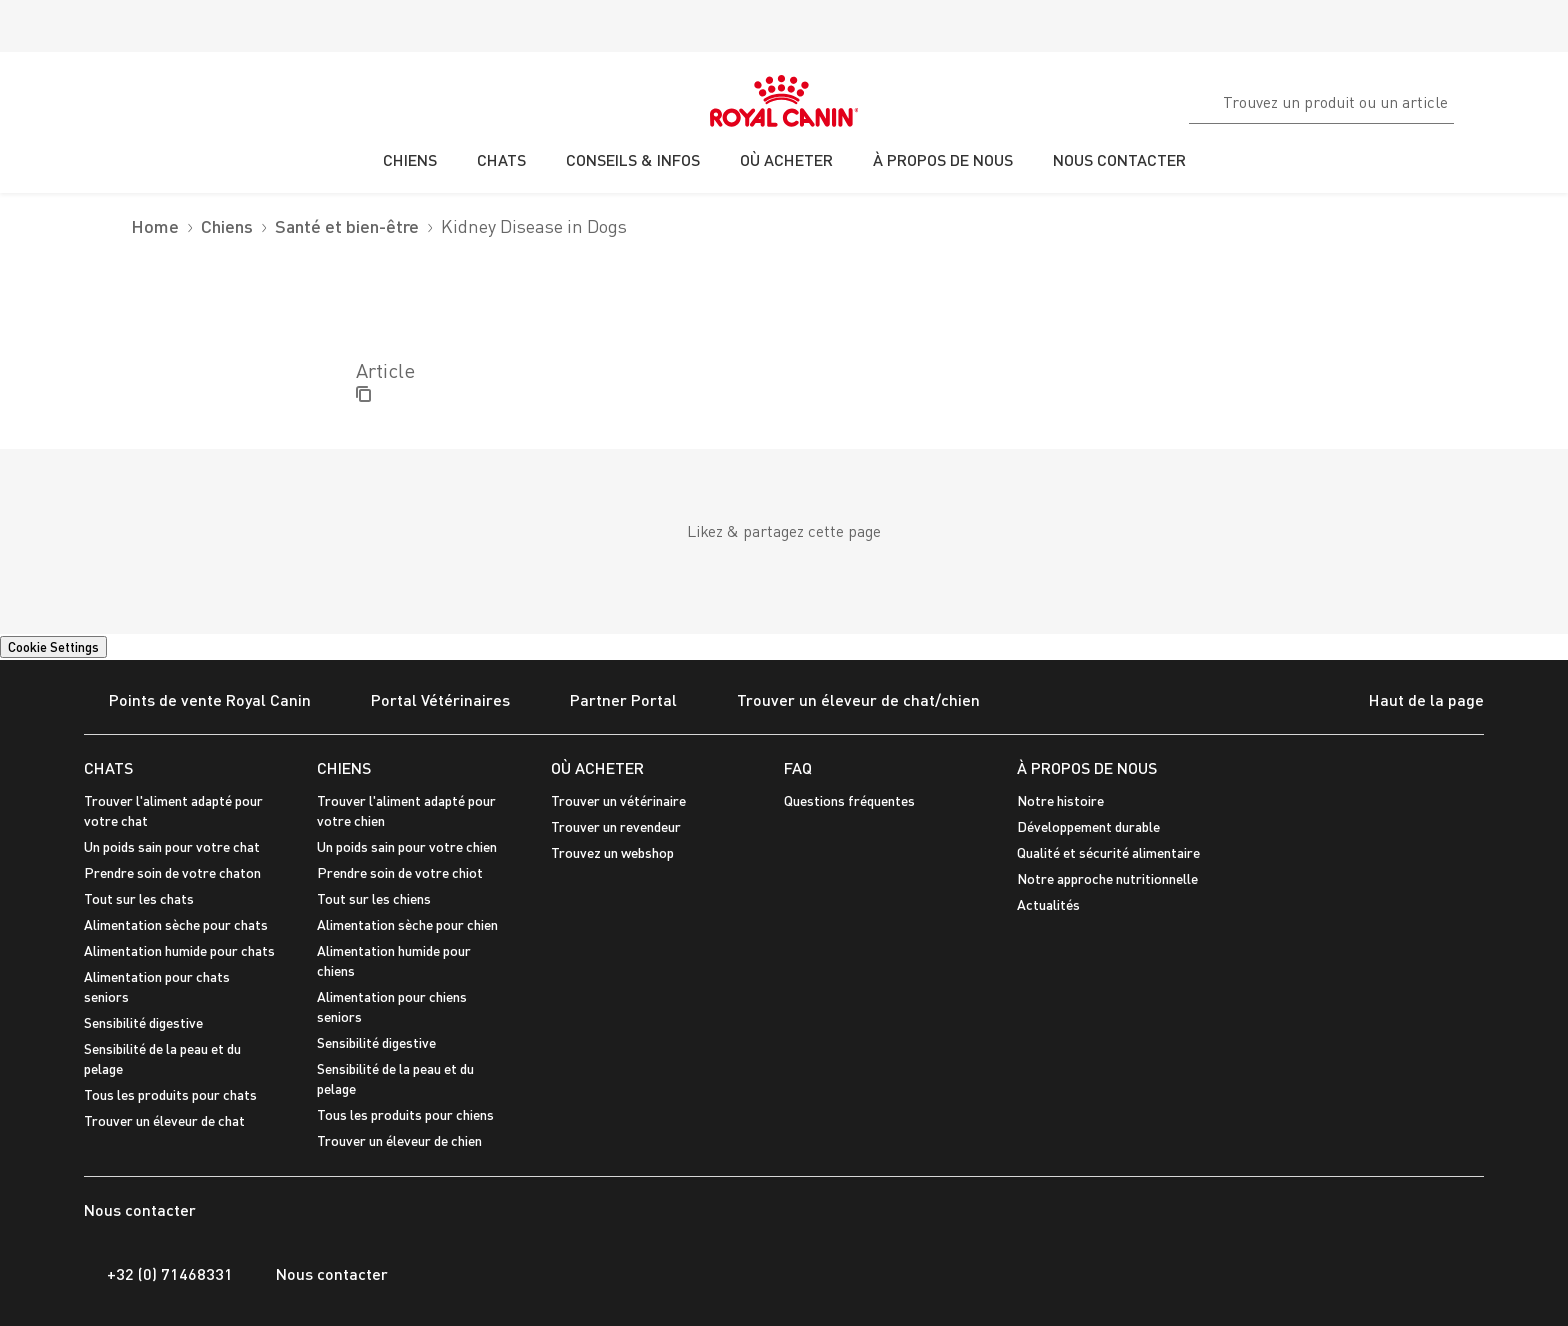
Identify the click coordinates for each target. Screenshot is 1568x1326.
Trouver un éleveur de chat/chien (846, 701)
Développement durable (1088, 826)
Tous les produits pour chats (170, 1094)
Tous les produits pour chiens (405, 1114)
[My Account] (1544, 99)
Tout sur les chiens (374, 898)
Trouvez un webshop (612, 852)
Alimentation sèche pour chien (407, 924)
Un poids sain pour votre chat (172, 846)
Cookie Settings (53, 647)
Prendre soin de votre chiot (400, 872)
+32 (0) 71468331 (158, 1274)
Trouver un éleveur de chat (164, 1120)
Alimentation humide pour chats (179, 950)
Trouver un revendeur (616, 826)
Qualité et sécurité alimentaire (1108, 852)
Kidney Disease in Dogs (534, 226)
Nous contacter (320, 1274)
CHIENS (344, 767)
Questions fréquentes (849, 800)
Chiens (227, 226)
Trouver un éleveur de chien (399, 1140)
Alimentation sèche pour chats (176, 924)
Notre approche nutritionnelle (1107, 878)
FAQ (798, 767)
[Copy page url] (363, 395)
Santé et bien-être (347, 226)
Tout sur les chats (139, 898)
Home (155, 226)
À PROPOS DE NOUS (1087, 767)
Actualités (1048, 904)
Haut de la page (1411, 702)
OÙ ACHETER (597, 767)
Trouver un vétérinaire (618, 800)
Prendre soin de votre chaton (172, 872)
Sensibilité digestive (143, 1022)
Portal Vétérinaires (428, 701)
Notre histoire (1060, 800)
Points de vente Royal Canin (197, 701)
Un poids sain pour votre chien (407, 846)
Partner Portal (611, 701)
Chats (108, 767)
